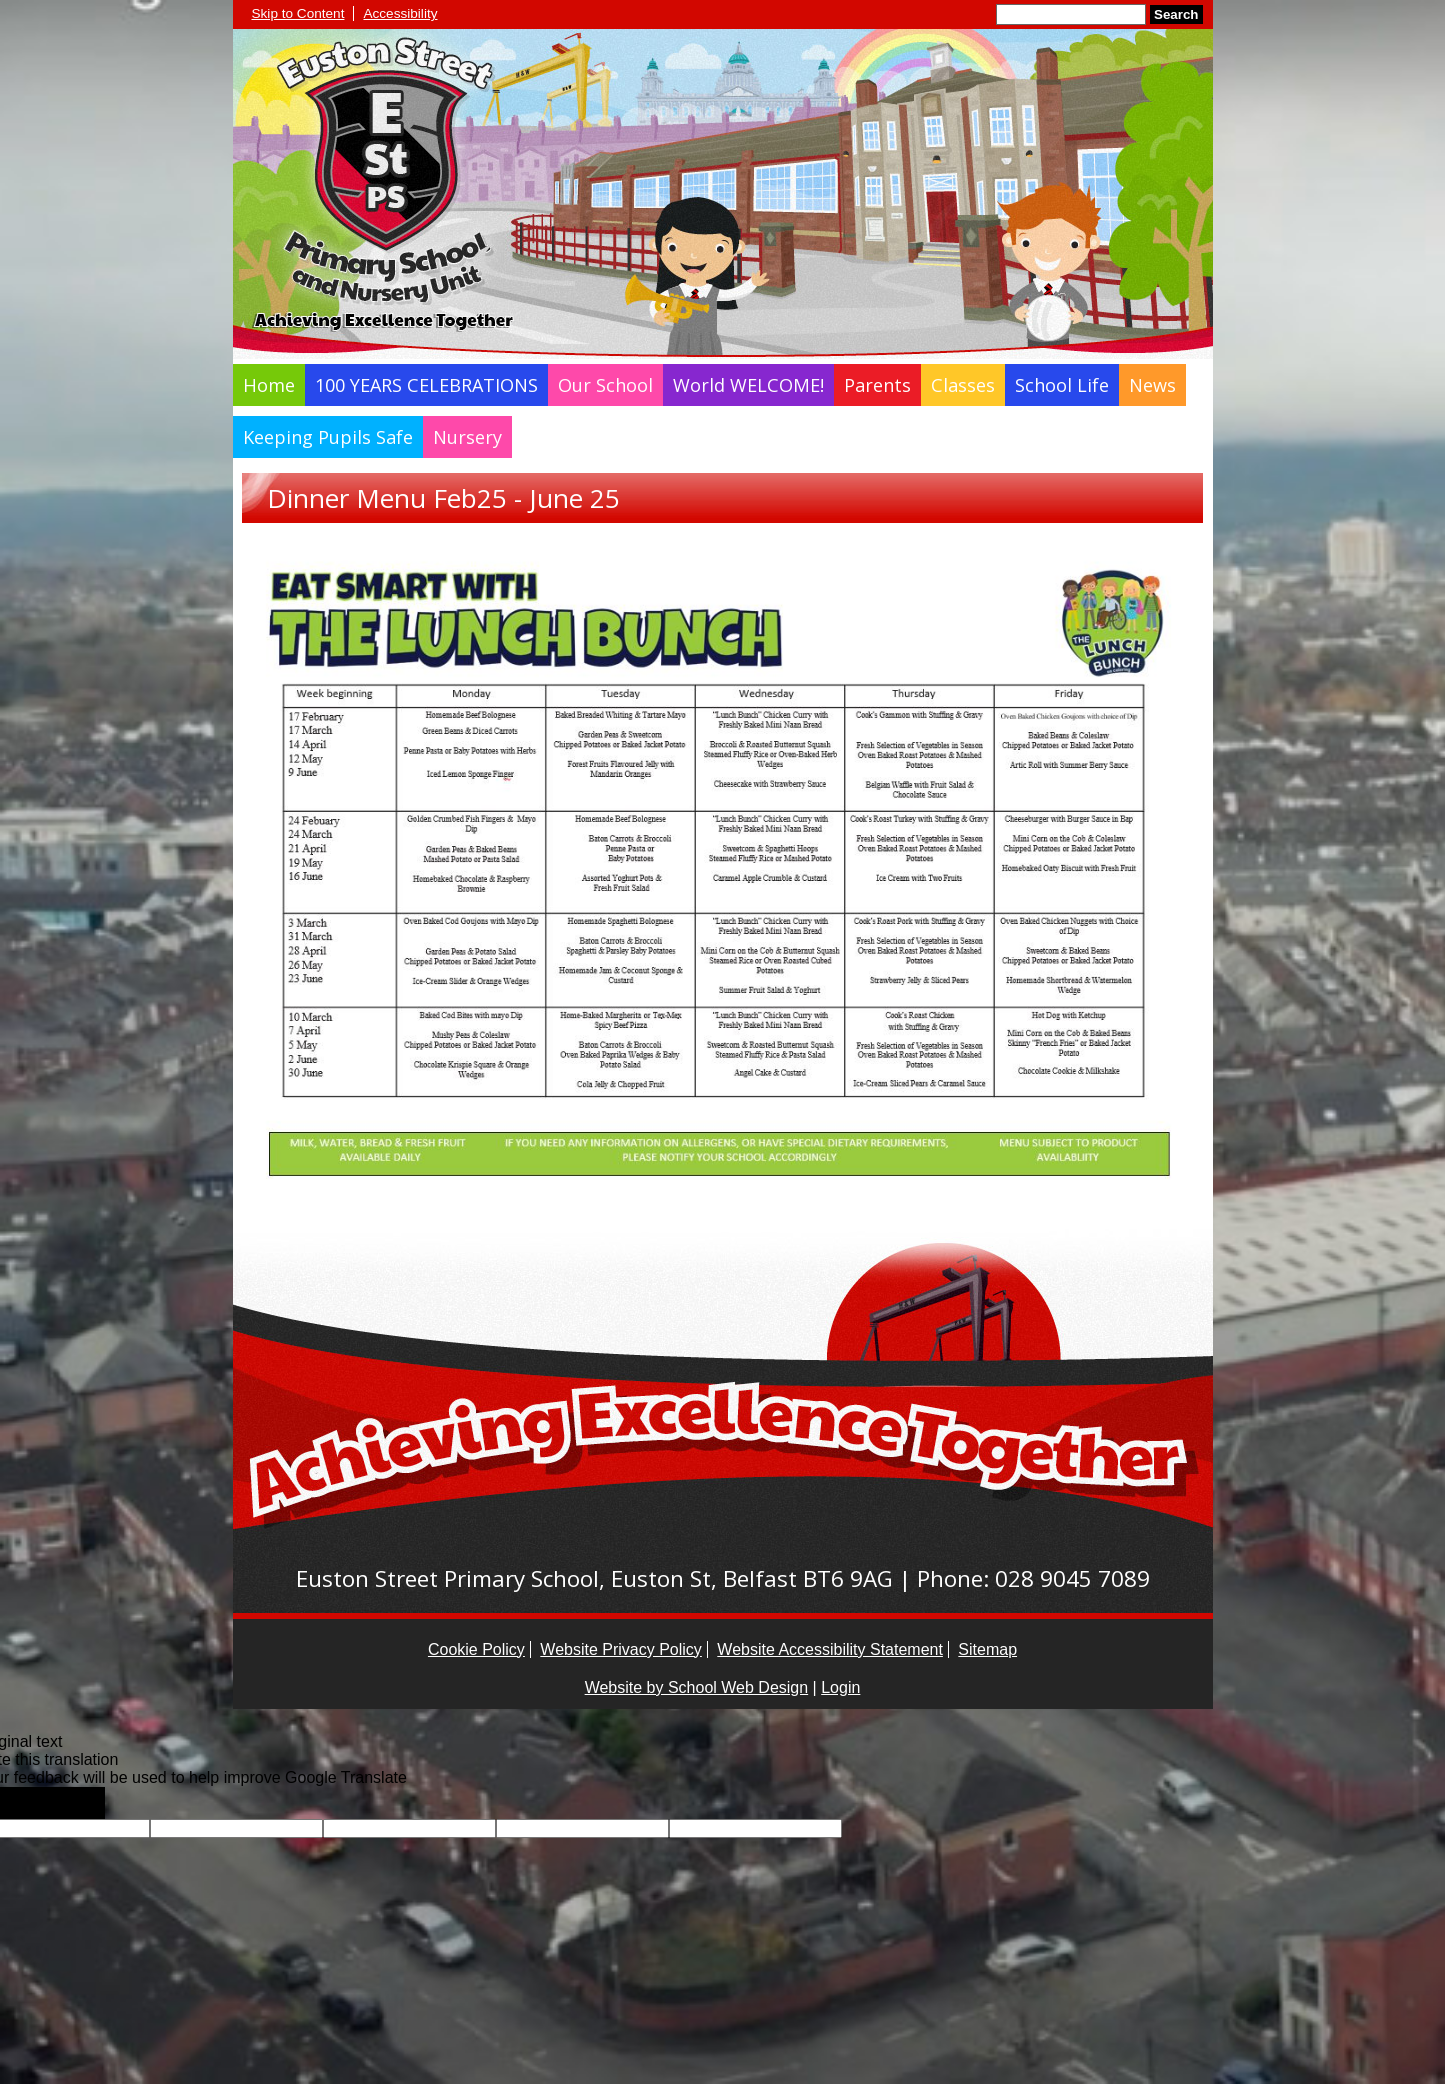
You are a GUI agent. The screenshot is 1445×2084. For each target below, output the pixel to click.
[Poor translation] (73, 1803)
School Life (1062, 385)
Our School (605, 385)
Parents (877, 385)
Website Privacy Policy (621, 1649)
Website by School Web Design (697, 1687)
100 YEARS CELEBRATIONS (426, 385)
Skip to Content (298, 13)
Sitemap (987, 1649)
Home (269, 385)
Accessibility (400, 13)
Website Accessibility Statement (830, 1649)
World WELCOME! (748, 385)
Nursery (467, 437)
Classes (963, 385)
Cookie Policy (476, 1649)
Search (1176, 14)
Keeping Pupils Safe (328, 437)
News (1152, 385)
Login (840, 1687)
